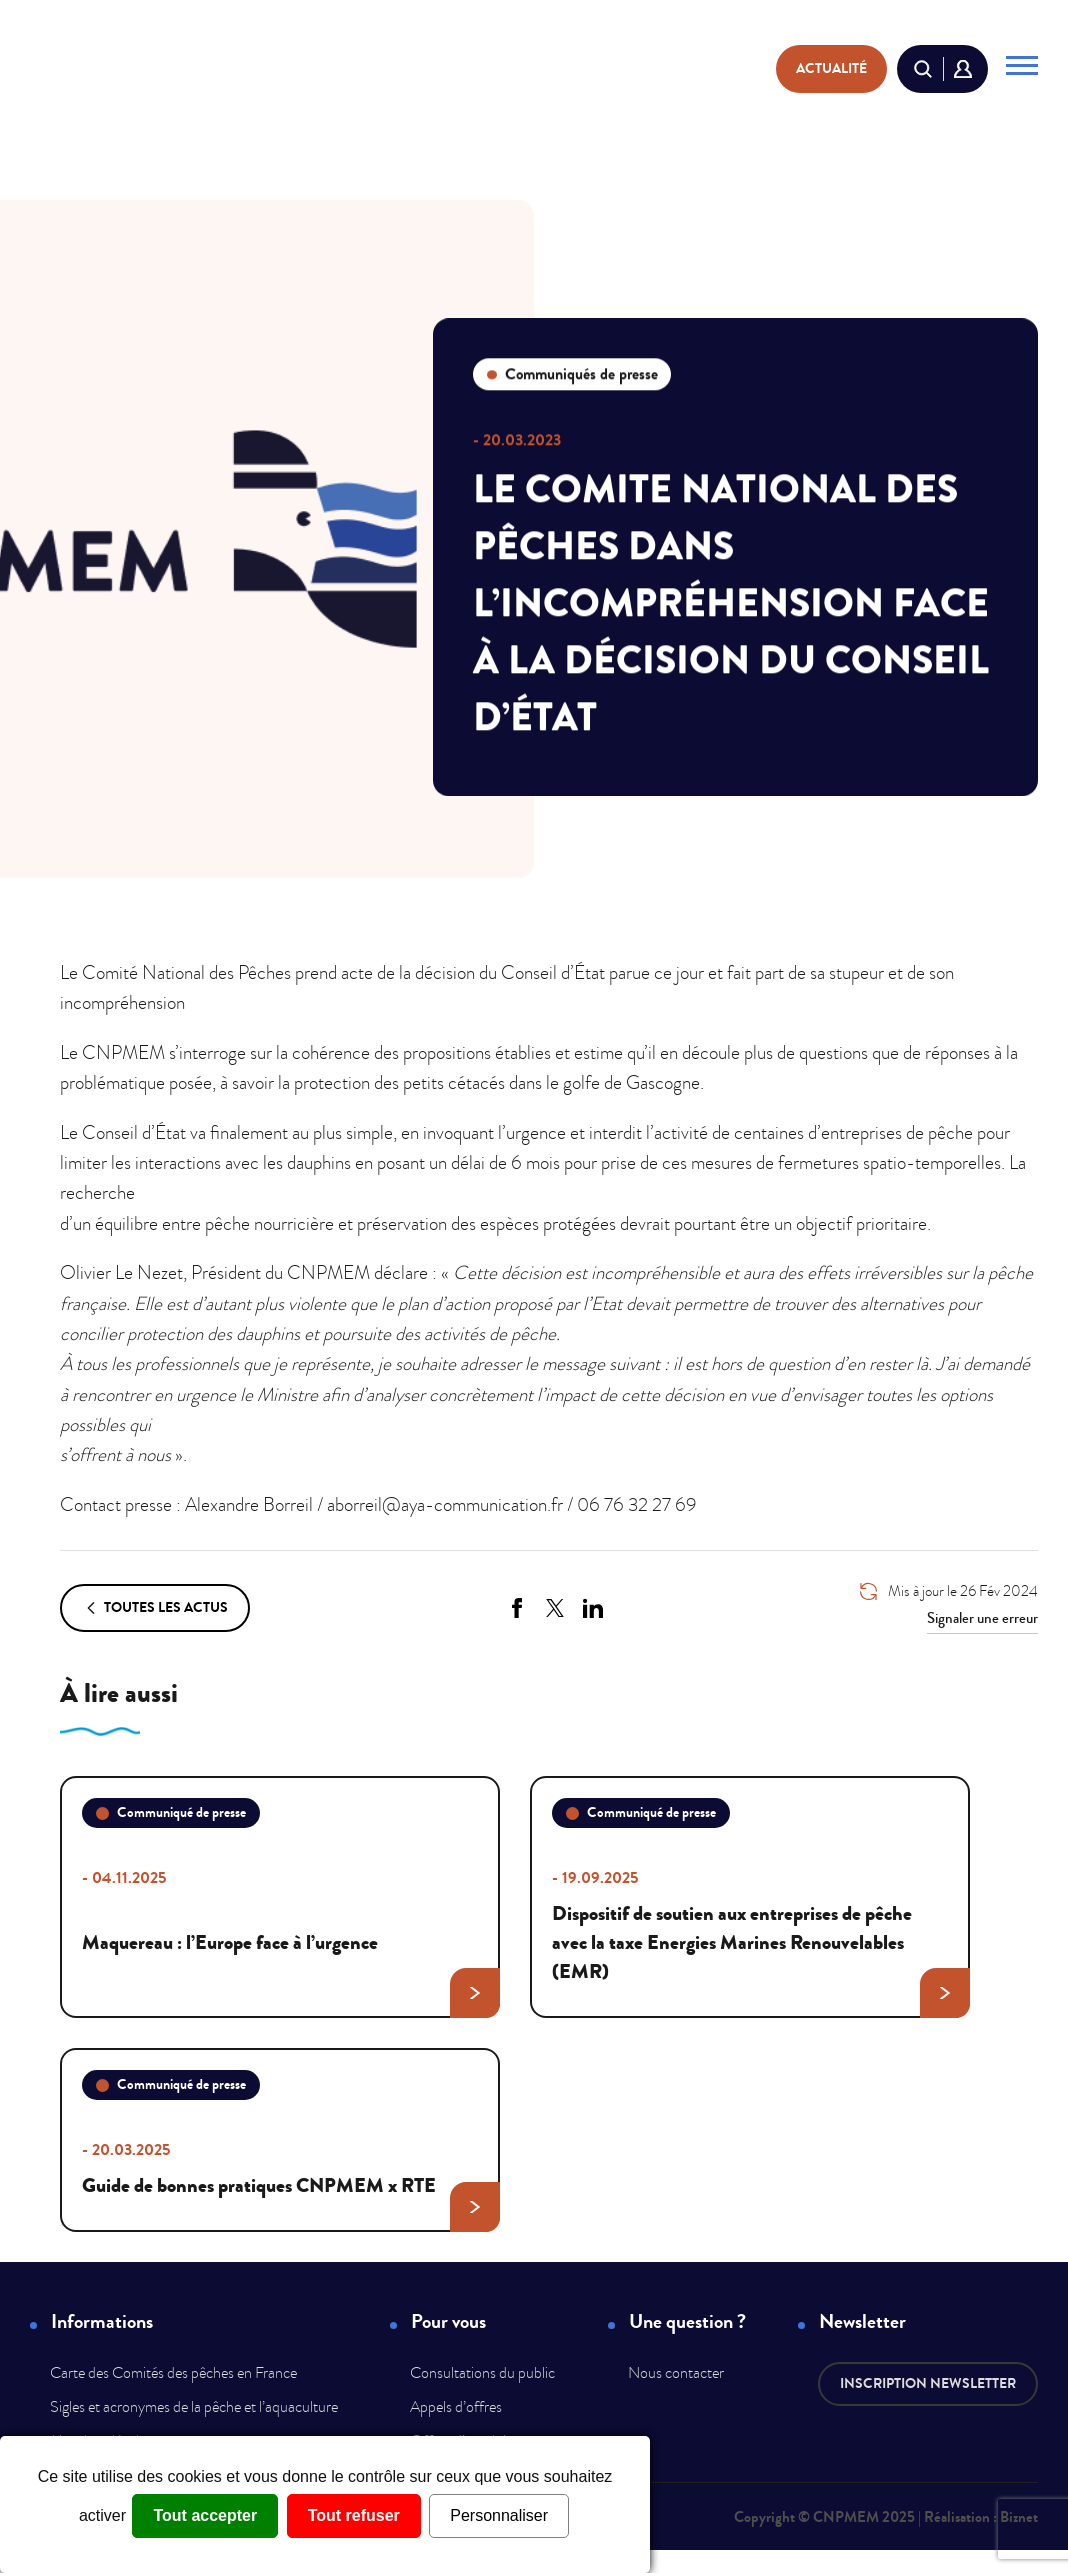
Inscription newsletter (928, 2383)
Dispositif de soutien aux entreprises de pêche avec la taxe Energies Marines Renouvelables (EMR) (760, 1947)
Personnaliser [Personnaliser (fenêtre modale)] (499, 2515)
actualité (831, 68)
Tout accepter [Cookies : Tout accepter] (205, 2515)
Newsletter (862, 2322)
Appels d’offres (456, 2407)
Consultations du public (482, 2373)
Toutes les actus (155, 1608)
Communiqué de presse (171, 1812)
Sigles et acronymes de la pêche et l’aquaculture (194, 2407)
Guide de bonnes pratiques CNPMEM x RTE (290, 2190)
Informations (102, 2322)
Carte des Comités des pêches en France (173, 2373)
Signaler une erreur (982, 1618)
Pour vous (448, 2322)
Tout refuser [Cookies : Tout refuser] (354, 2515)
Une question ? (687, 2322)
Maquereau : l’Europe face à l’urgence (290, 1962)
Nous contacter (676, 2373)
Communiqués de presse (572, 373)
